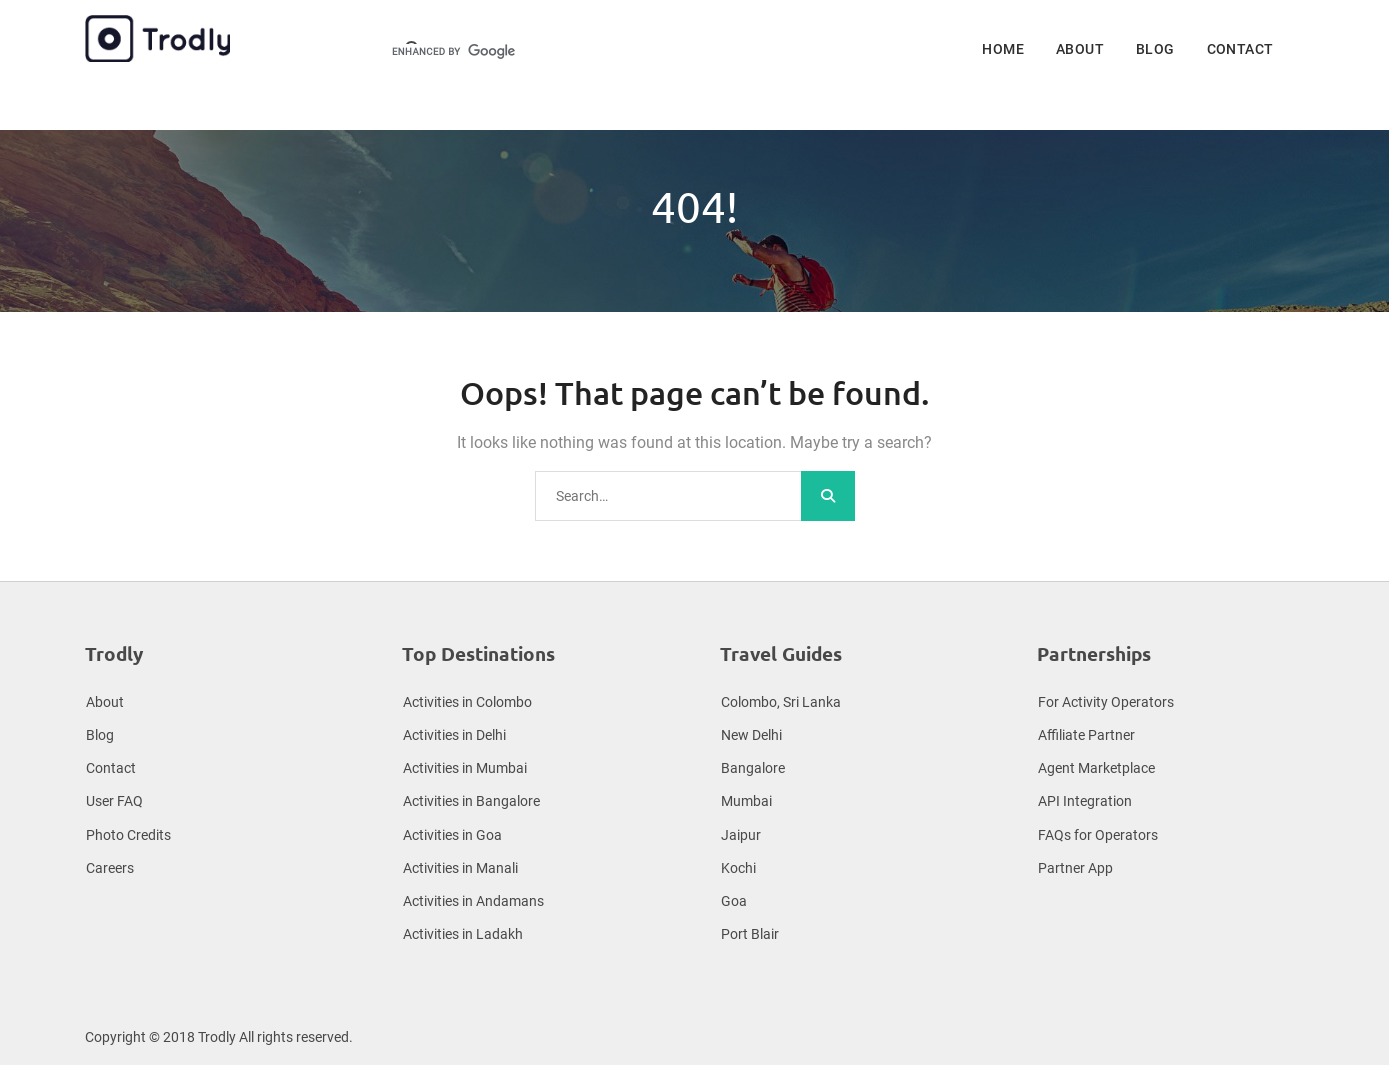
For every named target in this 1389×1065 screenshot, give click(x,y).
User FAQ (114, 801)
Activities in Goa (452, 835)
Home (1003, 49)
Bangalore (753, 768)
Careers (110, 868)
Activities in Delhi (454, 735)
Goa (734, 901)
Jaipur (741, 835)
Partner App (1075, 868)
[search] (522, 52)
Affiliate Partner (1086, 735)
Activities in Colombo (467, 702)
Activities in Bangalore (471, 801)
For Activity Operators (1106, 702)
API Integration (1085, 801)
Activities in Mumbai (465, 768)
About (1080, 49)
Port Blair (750, 934)
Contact (1240, 49)
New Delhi (751, 735)
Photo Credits (128, 835)
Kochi (738, 868)
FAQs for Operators (1098, 835)
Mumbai (746, 801)
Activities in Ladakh (463, 934)
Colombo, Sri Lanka (781, 702)
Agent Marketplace (1096, 768)
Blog (1155, 49)
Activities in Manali (460, 868)
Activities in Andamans (473, 901)
